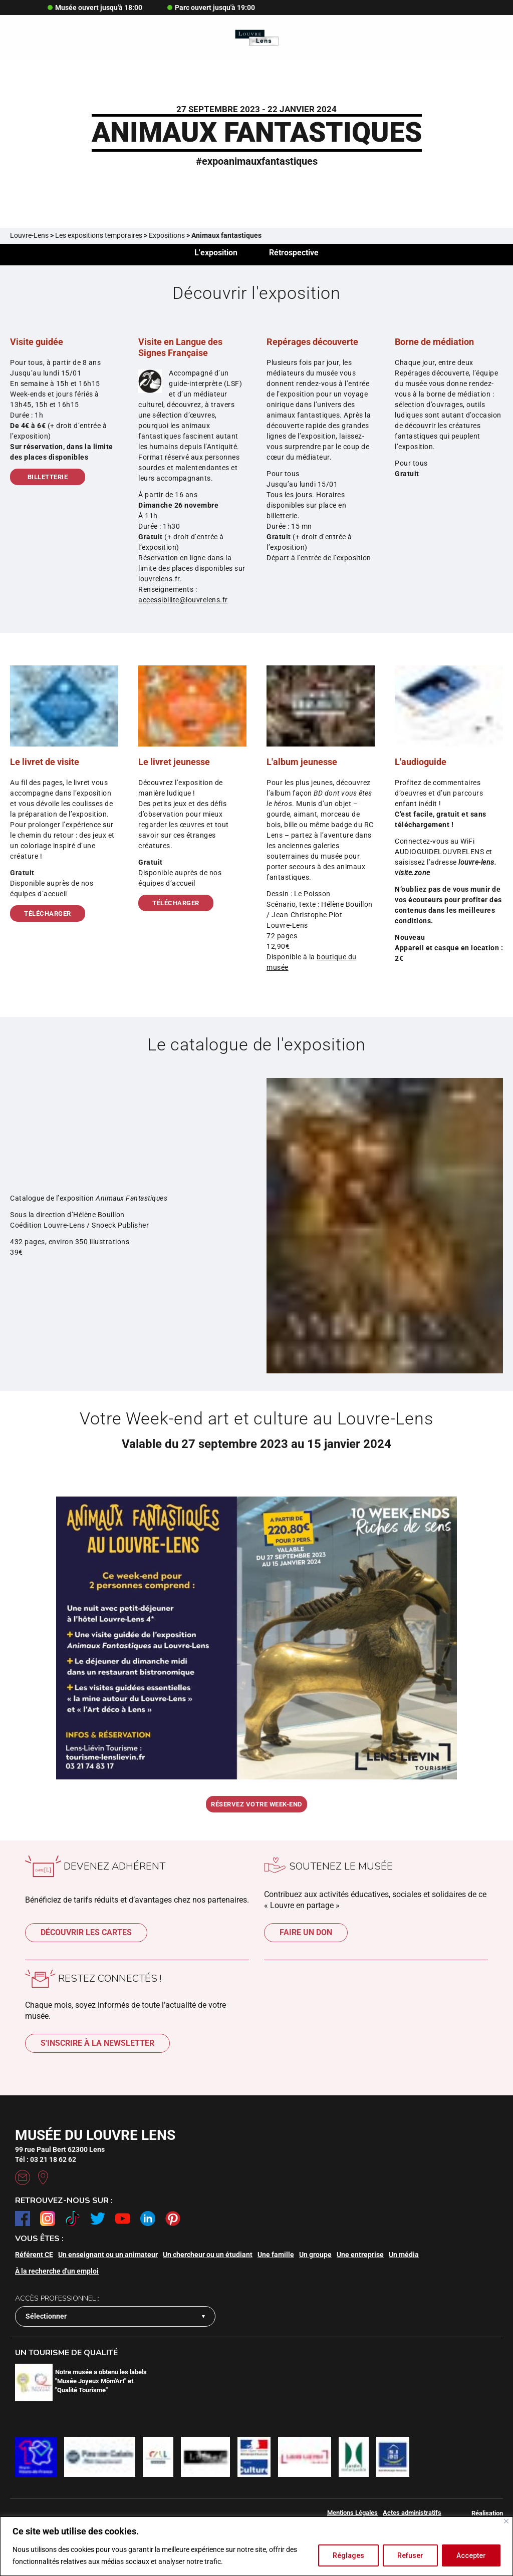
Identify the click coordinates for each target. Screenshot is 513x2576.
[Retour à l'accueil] (256, 38)
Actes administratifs (412, 2515)
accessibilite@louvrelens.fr (183, 603)
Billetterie (48, 480)
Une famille (276, 2258)
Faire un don (306, 1936)
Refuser (410, 2555)
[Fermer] (506, 2521)
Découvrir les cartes (86, 1936)
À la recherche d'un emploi (57, 2274)
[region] (256, 2546)
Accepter (471, 2555)
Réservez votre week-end (256, 1807)
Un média (404, 2258)
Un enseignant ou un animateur (108, 2258)
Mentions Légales (352, 2515)
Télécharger (47, 916)
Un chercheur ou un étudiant (207, 2258)
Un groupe (315, 2258)
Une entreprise (360, 2258)
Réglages (348, 2555)
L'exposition (214, 254)
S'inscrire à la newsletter (97, 2046)
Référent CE (34, 2258)
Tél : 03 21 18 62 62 (45, 2162)
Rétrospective (295, 254)
